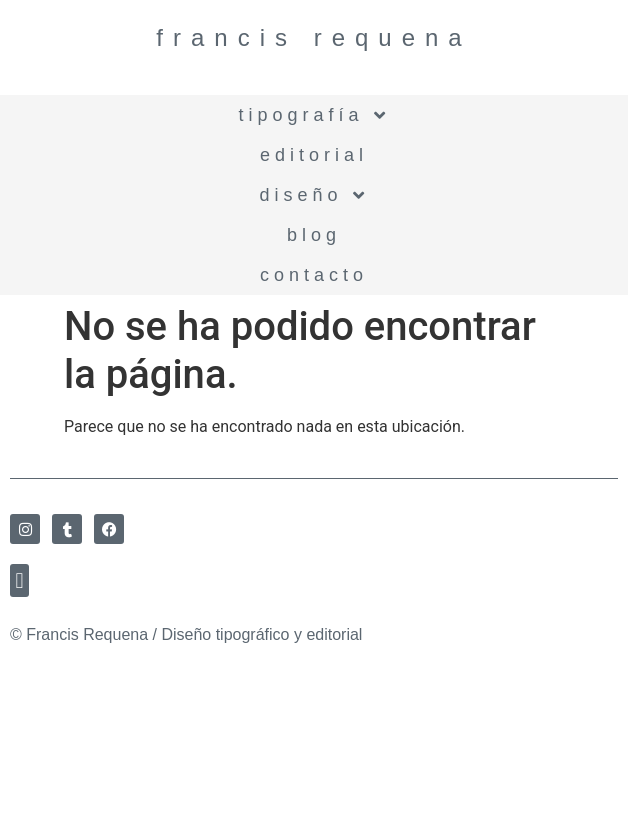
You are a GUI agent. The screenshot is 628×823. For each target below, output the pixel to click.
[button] (19, 580)
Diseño (313, 195)
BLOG (314, 235)
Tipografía (313, 115)
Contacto (314, 275)
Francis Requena (313, 37)
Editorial (314, 155)
